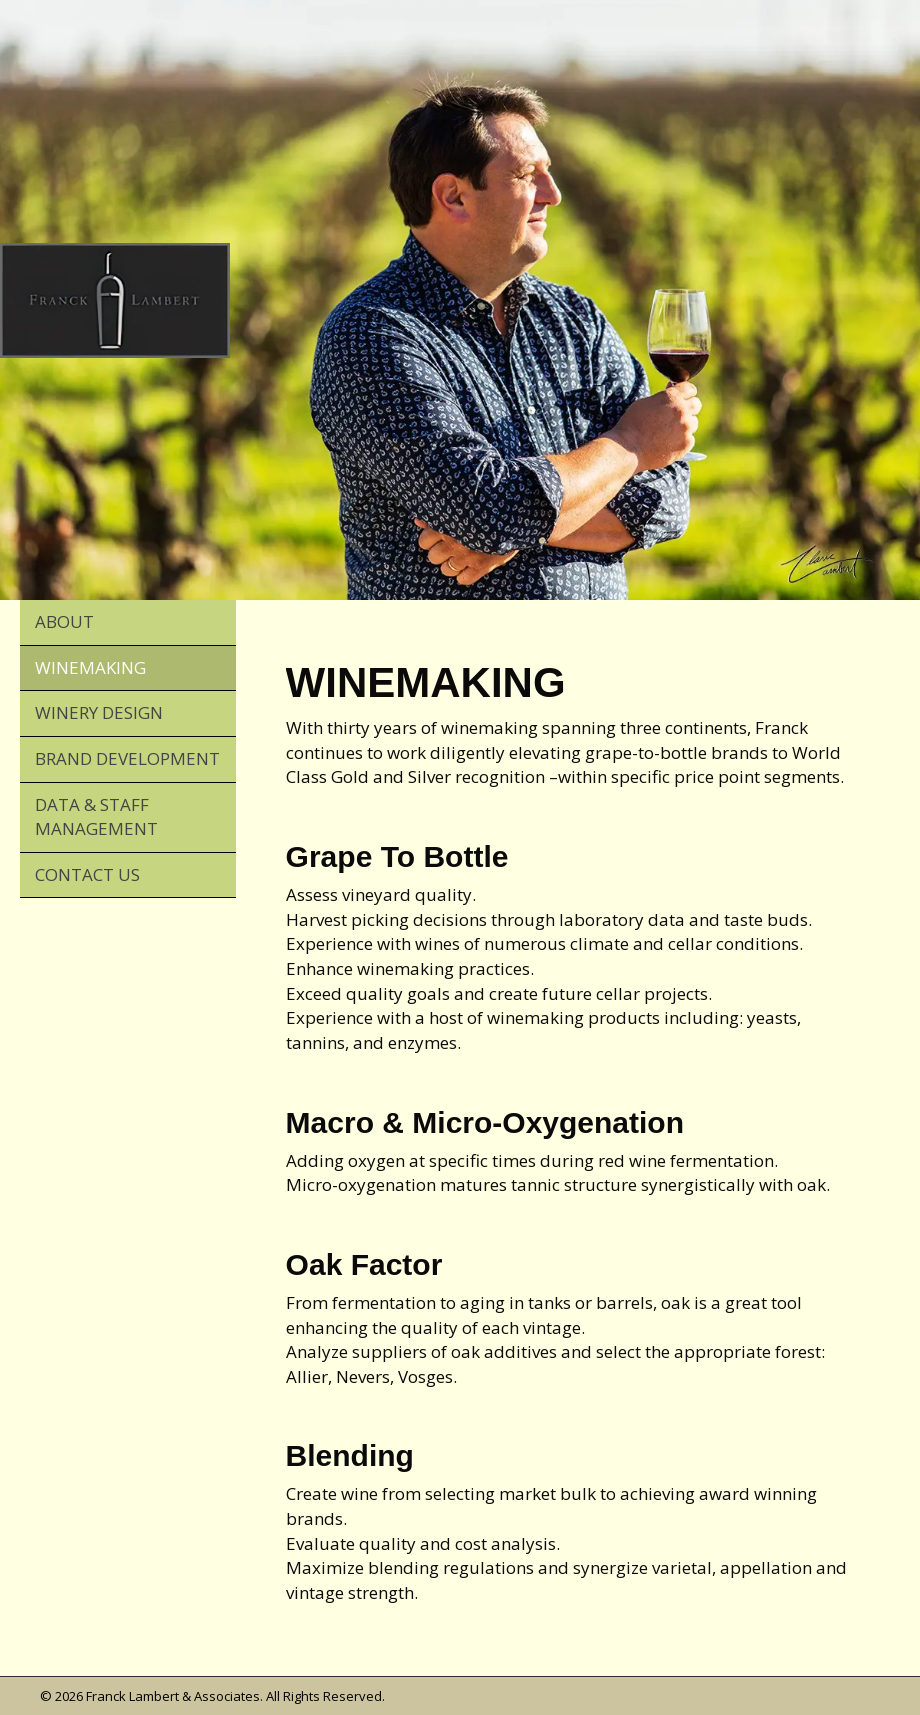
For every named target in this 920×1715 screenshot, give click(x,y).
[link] (128, 623)
